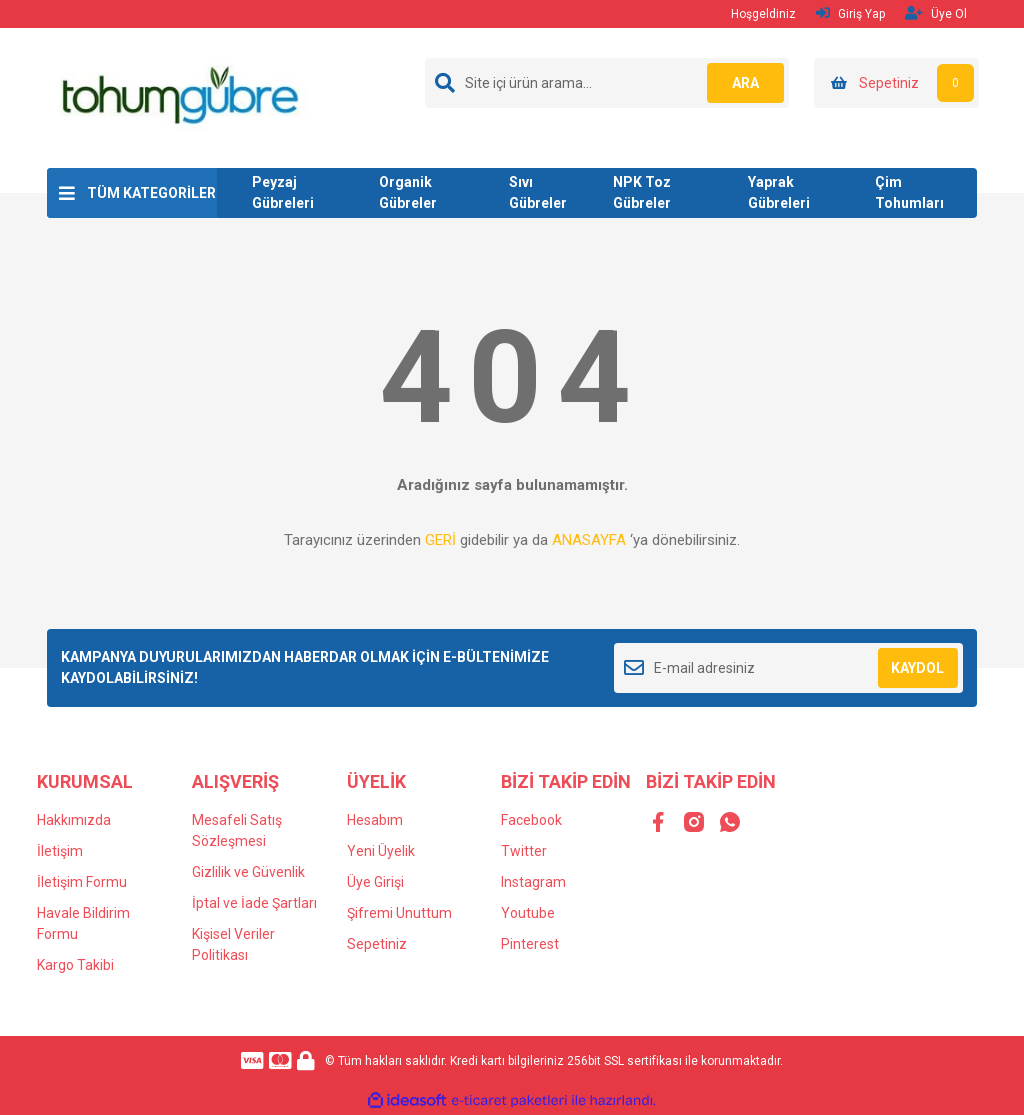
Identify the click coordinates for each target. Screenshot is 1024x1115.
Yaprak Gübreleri (779, 192)
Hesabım (375, 820)
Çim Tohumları (909, 192)
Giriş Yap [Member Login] (850, 13)
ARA (744, 83)
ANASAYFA (589, 540)
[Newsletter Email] (788, 668)
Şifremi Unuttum (399, 913)
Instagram (533, 882)
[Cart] (896, 83)
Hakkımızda (74, 820)
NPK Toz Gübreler (642, 192)
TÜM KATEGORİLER (151, 193)
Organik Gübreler (408, 192)
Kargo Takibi (75, 965)
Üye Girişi (375, 882)
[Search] (607, 83)
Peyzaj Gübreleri (283, 192)
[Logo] (178, 97)
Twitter (524, 851)
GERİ (440, 540)
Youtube (528, 913)
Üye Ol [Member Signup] (936, 13)
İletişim (60, 851)
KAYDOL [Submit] (917, 668)
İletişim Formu (82, 882)
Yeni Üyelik (381, 851)
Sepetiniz (377, 944)
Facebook (531, 820)
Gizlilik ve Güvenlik (248, 872)
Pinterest (530, 944)
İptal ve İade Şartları (254, 903)
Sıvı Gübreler (538, 192)
